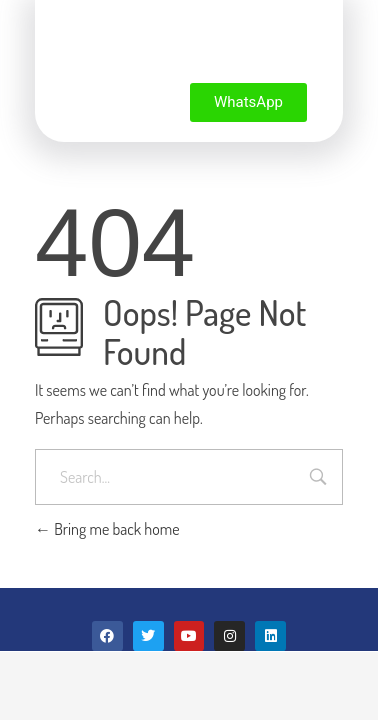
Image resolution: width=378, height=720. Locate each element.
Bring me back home (107, 529)
